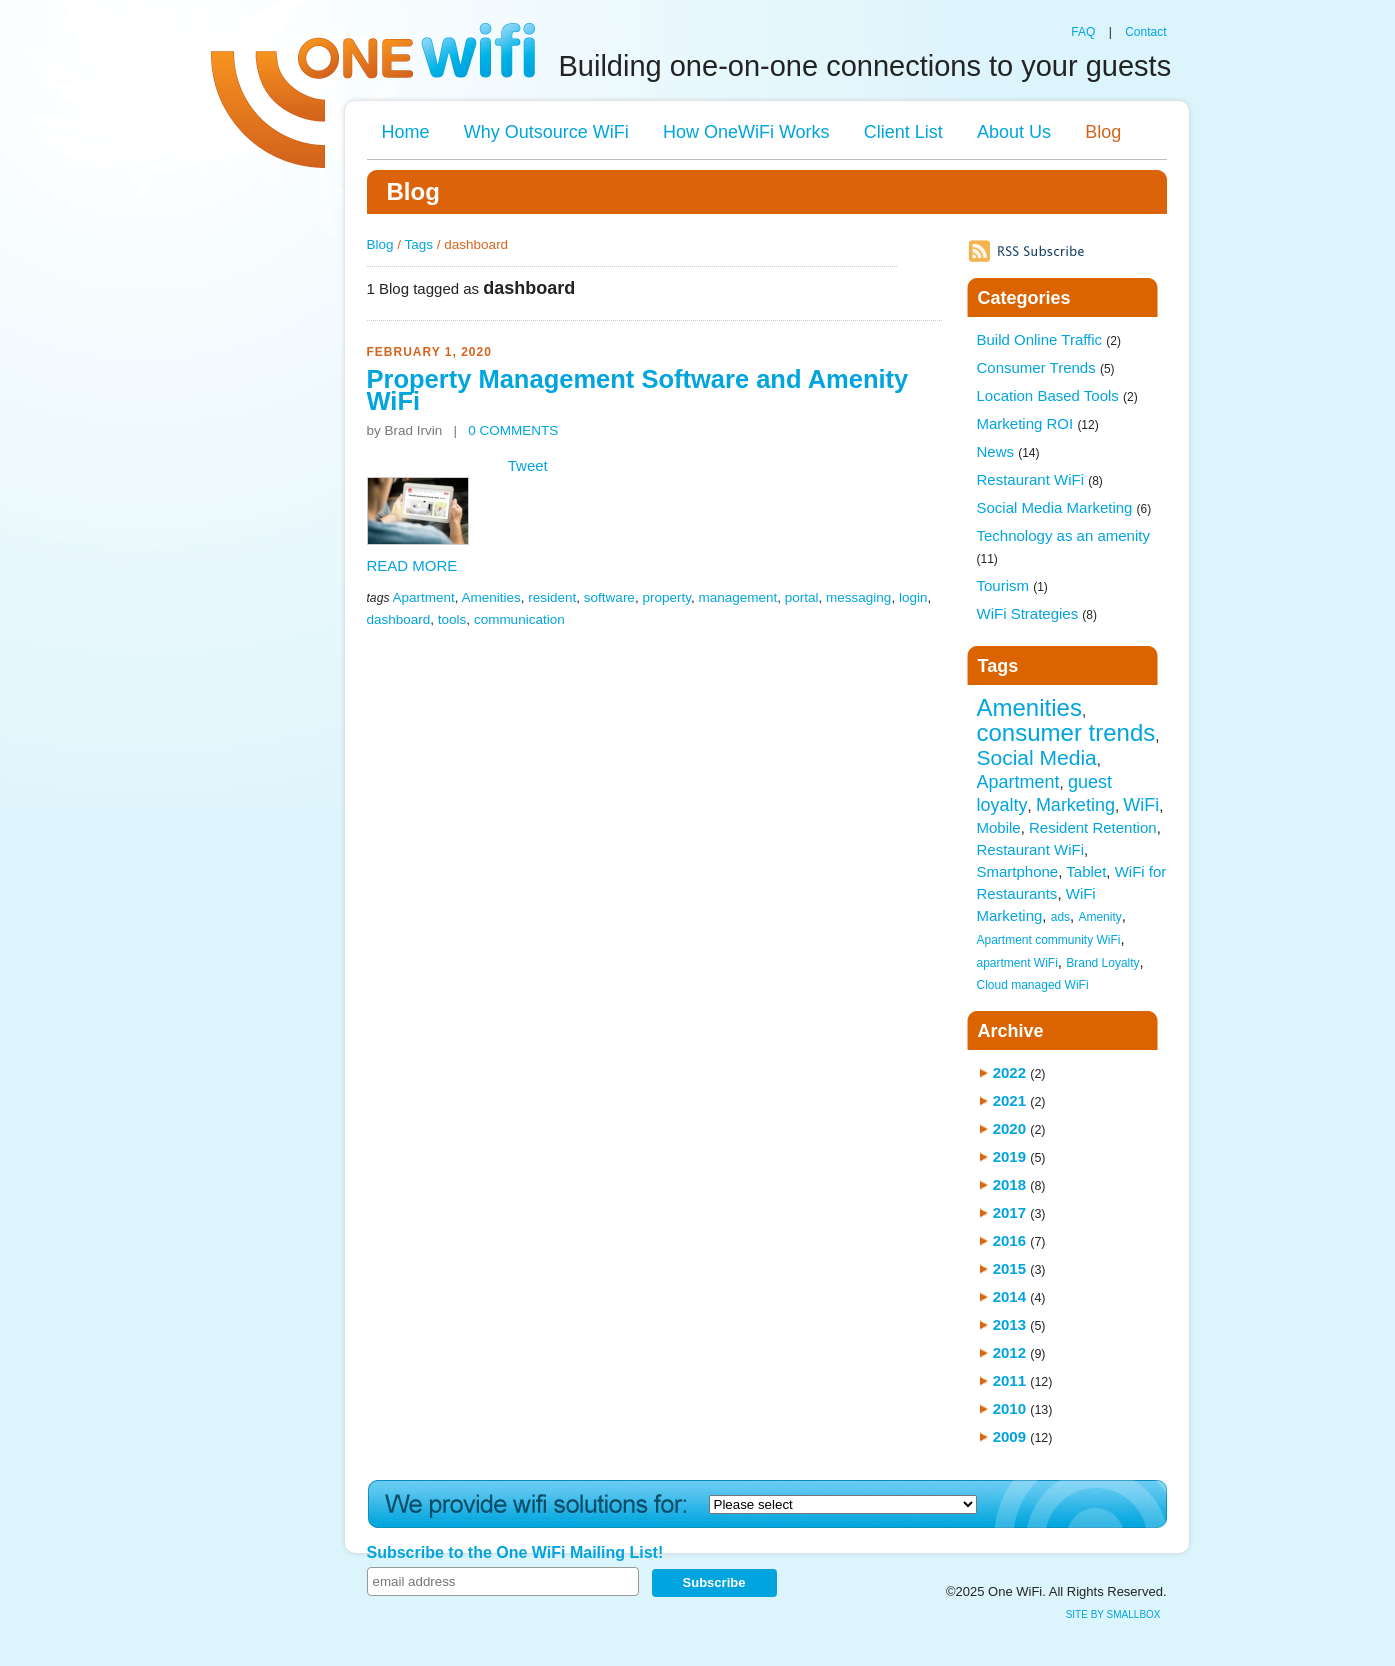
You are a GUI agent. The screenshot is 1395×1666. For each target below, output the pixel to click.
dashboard (399, 619)
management (737, 597)
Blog (1103, 132)
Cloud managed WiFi (1033, 985)
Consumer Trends (1046, 367)
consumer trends (1066, 732)
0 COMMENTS (513, 430)
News (1008, 451)
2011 (1009, 1380)
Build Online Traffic (1049, 339)
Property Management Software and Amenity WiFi (638, 390)
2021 (1009, 1100)
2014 (1009, 1296)
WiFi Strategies (1037, 613)
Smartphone (1018, 871)
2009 (1009, 1436)
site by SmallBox (1113, 1614)
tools (452, 619)
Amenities (491, 597)
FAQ (1083, 32)
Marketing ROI (1038, 423)
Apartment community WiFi (1049, 940)
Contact (1145, 32)
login (913, 597)
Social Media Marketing (1064, 507)
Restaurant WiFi (1040, 479)
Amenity (1099, 917)
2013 (1009, 1324)
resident (552, 597)
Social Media (1037, 757)
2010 (1009, 1408)
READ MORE (412, 565)
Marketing (1075, 805)
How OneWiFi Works (746, 132)
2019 (1009, 1156)
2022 (1009, 1072)
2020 (1009, 1128)
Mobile (999, 827)
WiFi (1141, 805)
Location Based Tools (1057, 395)
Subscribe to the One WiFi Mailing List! (515, 1552)
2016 (1009, 1240)
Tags (419, 244)
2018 (1009, 1184)
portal (802, 597)
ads (1060, 917)
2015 (1009, 1268)
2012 (1009, 1352)
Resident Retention (1093, 827)
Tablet (1086, 871)
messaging (858, 597)
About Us (1014, 132)
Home (406, 132)
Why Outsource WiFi (546, 132)
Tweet (528, 465)
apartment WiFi (1017, 963)
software (609, 597)
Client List (903, 132)
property (666, 597)
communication (519, 619)
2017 (1009, 1212)
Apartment (423, 597)
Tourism (1012, 585)
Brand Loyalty (1102, 963)
